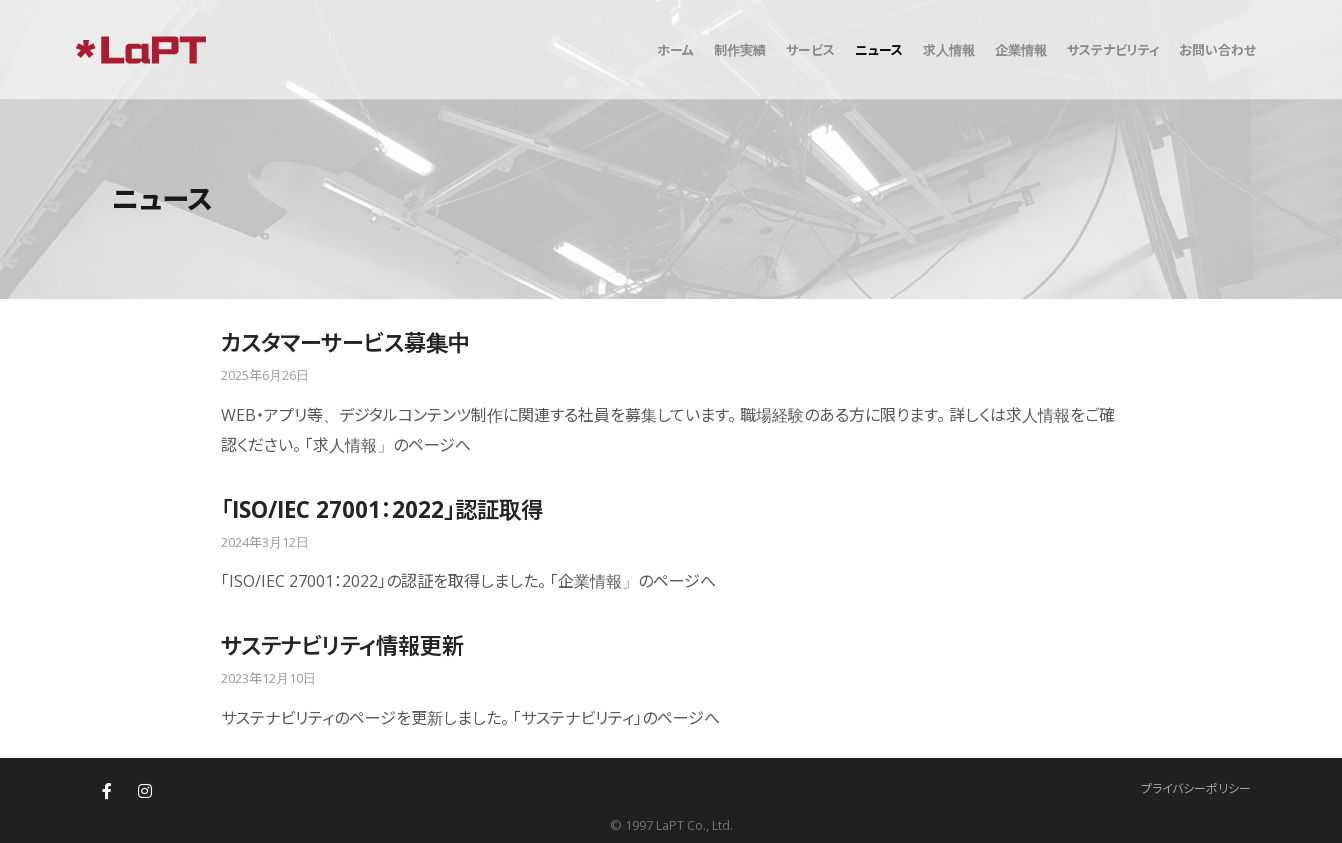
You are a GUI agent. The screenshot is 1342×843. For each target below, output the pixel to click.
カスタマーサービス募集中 (345, 342)
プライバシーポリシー (1196, 788)
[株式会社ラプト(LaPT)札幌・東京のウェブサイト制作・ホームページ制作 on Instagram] (145, 791)
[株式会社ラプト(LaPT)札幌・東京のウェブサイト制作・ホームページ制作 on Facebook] (107, 791)
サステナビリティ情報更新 (342, 645)
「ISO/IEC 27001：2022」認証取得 (382, 509)
